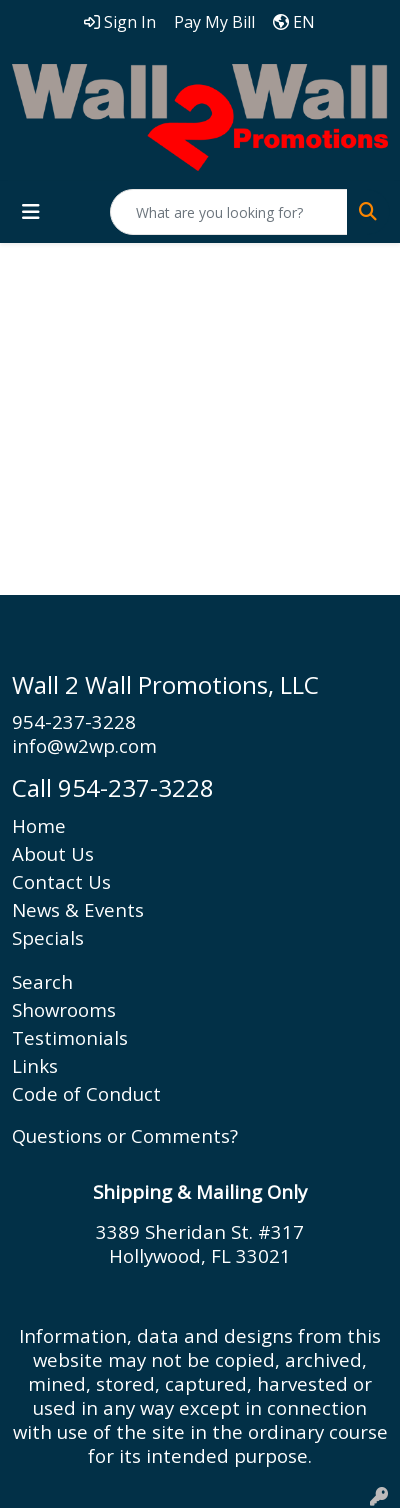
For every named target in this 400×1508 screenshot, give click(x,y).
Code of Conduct (86, 1093)
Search (42, 981)
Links (35, 1065)
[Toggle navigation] (31, 212)
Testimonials (70, 1037)
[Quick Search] (229, 212)
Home (39, 825)
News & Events (78, 909)
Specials (48, 937)
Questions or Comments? (125, 1135)
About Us (53, 853)
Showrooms (64, 1009)
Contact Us (61, 881)
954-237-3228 (74, 721)
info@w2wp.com (84, 745)
